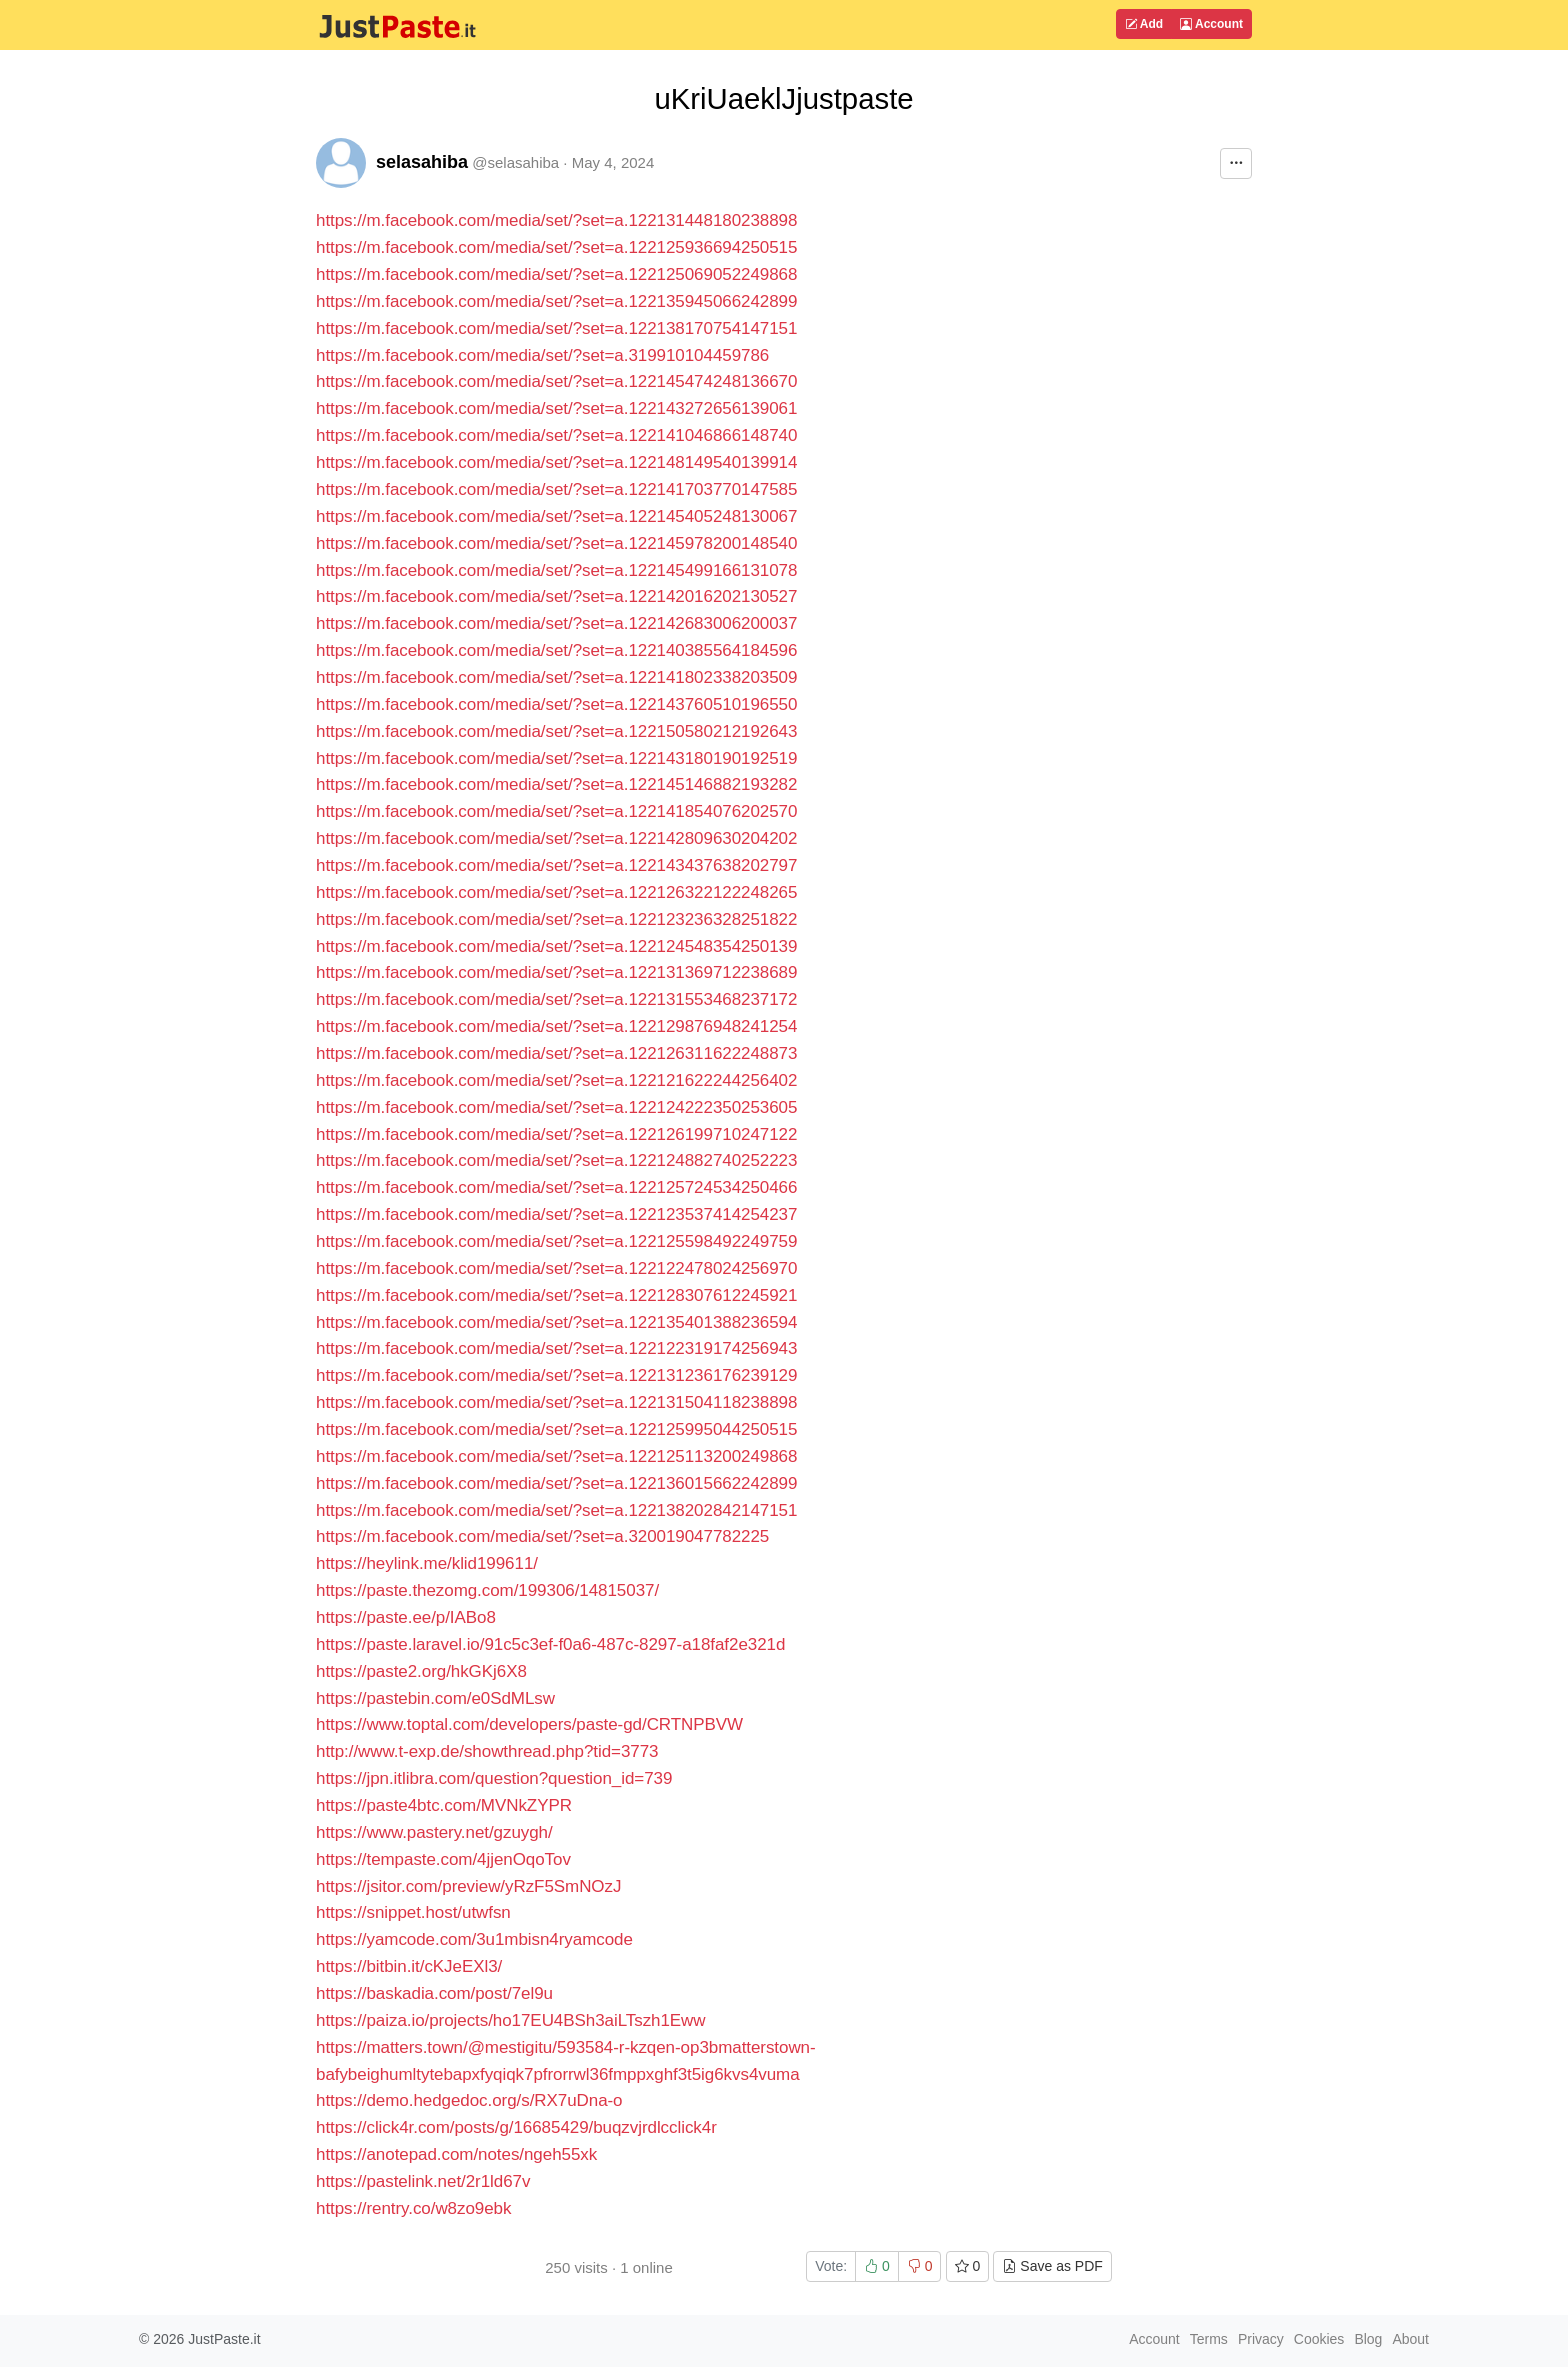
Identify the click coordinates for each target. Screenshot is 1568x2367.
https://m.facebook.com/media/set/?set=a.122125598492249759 (556, 1241)
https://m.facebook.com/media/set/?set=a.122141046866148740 (556, 435)
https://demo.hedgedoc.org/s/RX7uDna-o (469, 2100)
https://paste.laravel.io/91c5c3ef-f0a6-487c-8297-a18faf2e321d (550, 1644)
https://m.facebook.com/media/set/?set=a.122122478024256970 (556, 1268)
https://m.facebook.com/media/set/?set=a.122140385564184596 (556, 650)
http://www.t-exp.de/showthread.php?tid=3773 (487, 1751)
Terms (1209, 2339)
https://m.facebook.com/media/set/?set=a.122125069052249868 (556, 274)
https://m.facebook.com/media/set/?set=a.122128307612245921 (556, 1295)
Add (1144, 24)
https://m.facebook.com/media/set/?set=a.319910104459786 (542, 355)
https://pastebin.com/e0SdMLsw (435, 1698)
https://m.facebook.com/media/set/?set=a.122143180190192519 (556, 758)
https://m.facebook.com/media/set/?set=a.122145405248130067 (556, 516)
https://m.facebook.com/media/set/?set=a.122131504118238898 (556, 1402)
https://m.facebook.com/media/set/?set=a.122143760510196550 (556, 704)
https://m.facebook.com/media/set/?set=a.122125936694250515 (556, 247)
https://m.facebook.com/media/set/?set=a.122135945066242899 (556, 301)
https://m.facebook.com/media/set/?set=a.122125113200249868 (556, 1456)
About (1410, 2339)
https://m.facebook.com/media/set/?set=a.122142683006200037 (556, 623)
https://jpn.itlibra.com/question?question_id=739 (494, 1778)
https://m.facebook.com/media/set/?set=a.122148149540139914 (556, 462)
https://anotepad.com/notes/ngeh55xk (456, 2154)
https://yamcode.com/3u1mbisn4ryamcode (474, 1939)
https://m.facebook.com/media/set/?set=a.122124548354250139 (556, 946)
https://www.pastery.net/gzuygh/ (434, 1832)
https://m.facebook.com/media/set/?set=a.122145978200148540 (556, 543)
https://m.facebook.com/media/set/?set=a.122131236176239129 (556, 1375)
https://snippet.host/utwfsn (413, 1912)
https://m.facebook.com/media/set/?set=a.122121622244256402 (556, 1080)
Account (1211, 24)
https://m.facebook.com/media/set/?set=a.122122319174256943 (556, 1348)
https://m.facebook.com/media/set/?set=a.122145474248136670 (556, 381)
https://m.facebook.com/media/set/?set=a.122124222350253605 (556, 1107)
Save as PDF (1052, 2266)
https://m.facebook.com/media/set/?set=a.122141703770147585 (556, 489)
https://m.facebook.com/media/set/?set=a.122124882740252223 (556, 1160)
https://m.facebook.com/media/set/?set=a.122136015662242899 (556, 1483)
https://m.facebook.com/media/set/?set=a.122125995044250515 (556, 1429)
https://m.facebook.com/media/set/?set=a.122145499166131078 (556, 570)
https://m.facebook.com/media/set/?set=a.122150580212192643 (556, 731)
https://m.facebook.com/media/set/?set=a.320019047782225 (542, 1536)
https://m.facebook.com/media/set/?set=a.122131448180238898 (556, 220)
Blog (1368, 2339)
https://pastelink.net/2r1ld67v (423, 2181)
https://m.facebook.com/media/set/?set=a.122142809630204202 (556, 838)
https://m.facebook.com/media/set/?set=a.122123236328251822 (556, 919)
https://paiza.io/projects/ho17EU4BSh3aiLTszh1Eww (511, 2020)
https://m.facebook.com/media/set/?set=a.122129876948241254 (556, 1026)
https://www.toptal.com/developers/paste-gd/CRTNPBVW (529, 1724)
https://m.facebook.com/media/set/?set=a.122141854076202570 (556, 811)
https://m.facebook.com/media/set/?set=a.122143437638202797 (556, 865)
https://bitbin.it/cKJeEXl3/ (409, 1966)
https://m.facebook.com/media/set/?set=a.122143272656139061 (556, 408)
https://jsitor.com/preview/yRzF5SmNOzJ (468, 1886)
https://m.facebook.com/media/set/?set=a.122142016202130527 (556, 596)
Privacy (1261, 2339)
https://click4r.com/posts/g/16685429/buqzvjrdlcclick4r (516, 2127)
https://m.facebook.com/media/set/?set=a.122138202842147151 (556, 1510)
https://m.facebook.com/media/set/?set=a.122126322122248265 (556, 892)
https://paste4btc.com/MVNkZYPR (444, 1805)
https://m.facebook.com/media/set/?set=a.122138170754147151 (556, 328)
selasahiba (422, 162)
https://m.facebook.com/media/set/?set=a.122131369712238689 (556, 972)
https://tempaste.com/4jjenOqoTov (443, 1859)
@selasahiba (515, 162)
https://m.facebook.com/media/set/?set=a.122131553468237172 (556, 999)
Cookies (1319, 2339)
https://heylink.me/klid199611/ (427, 1563)
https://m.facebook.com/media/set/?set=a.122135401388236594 (556, 1322)
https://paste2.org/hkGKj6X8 (421, 1671)
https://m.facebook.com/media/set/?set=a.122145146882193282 (556, 784)
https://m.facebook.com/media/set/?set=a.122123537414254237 (556, 1214)
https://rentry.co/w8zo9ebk (413, 2208)
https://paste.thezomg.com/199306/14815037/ (487, 1590)
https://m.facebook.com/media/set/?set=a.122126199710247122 (556, 1134)
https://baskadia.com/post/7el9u (434, 1993)
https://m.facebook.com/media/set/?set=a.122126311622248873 (556, 1053)
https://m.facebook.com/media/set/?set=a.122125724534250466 (556, 1187)
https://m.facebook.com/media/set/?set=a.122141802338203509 (556, 677)
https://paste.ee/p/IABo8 (406, 1617)
